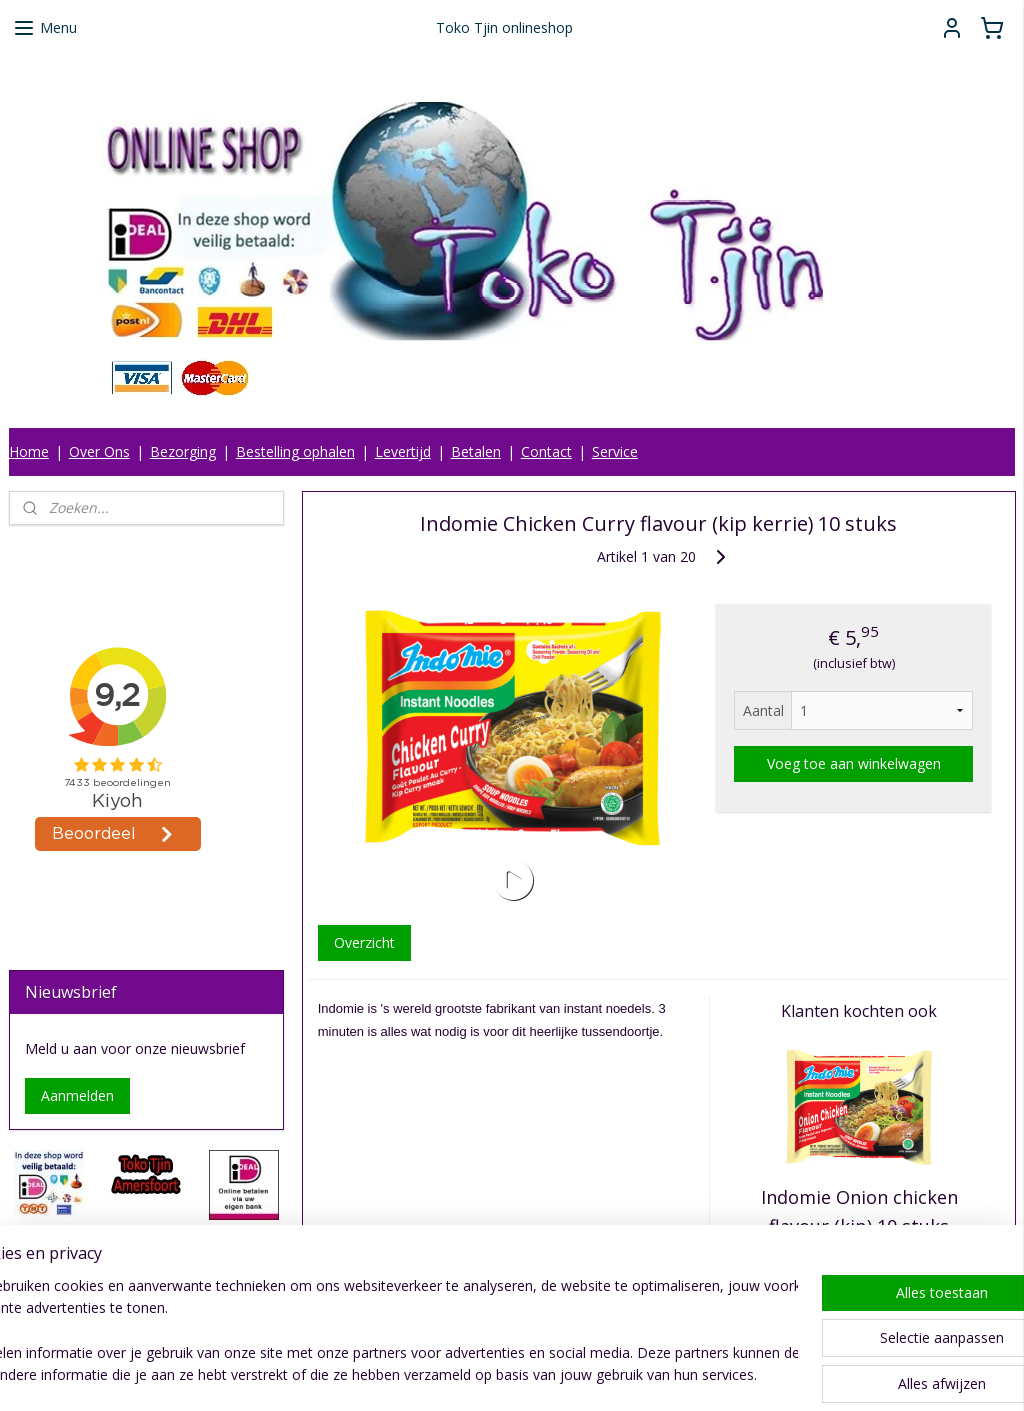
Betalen (476, 451)
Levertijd (403, 451)
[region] (380, 1332)
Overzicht (363, 942)
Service (615, 451)
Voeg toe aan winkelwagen (853, 763)
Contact (546, 451)
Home (29, 451)
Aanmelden (77, 1095)
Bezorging (183, 451)
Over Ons (99, 451)
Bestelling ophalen (295, 451)
